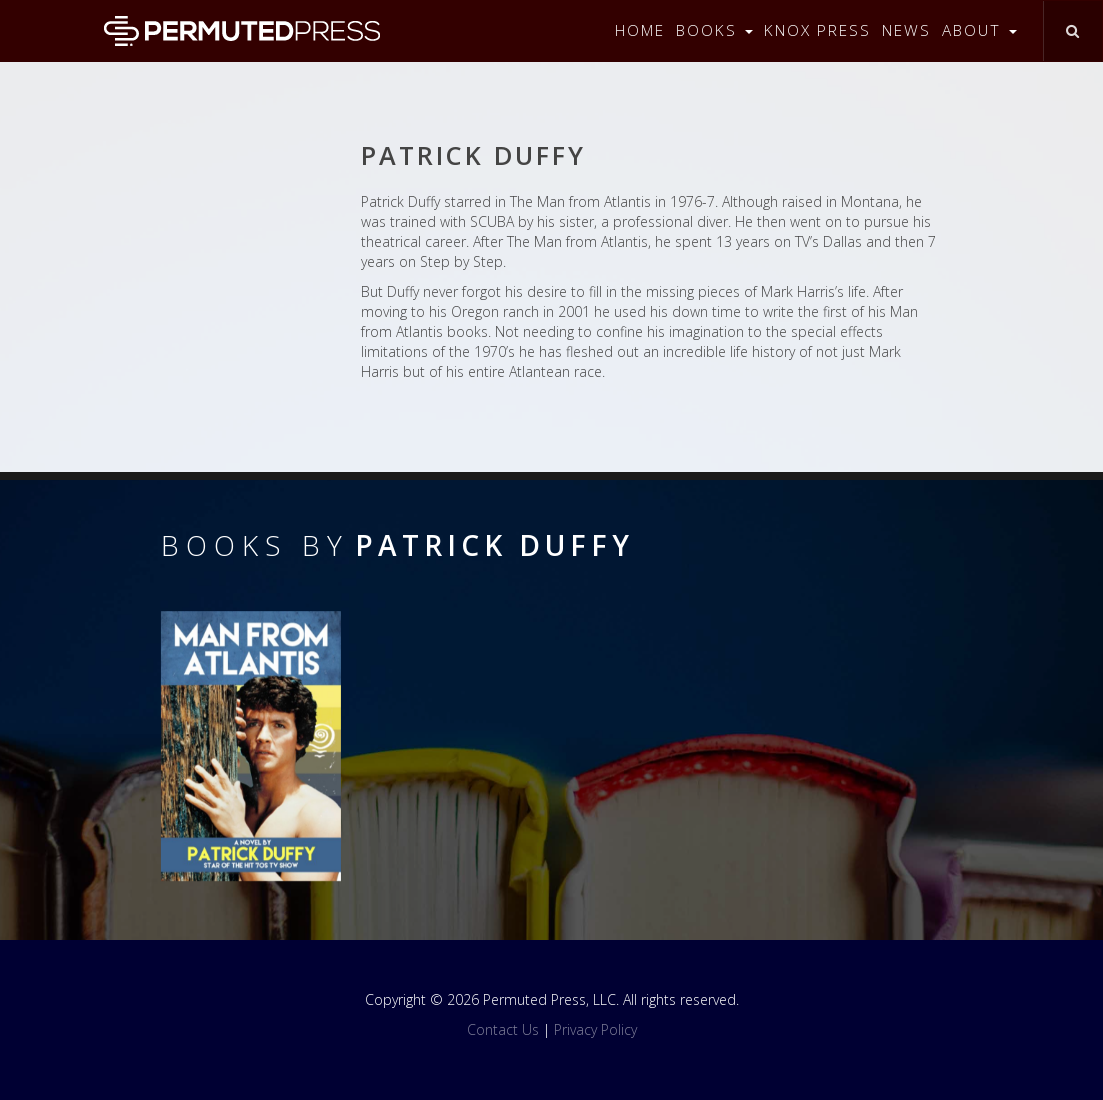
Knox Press (817, 30)
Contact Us (503, 1029)
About (979, 30)
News (906, 30)
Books (714, 30)
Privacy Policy (595, 1029)
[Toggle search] (1072, 31)
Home (640, 30)
